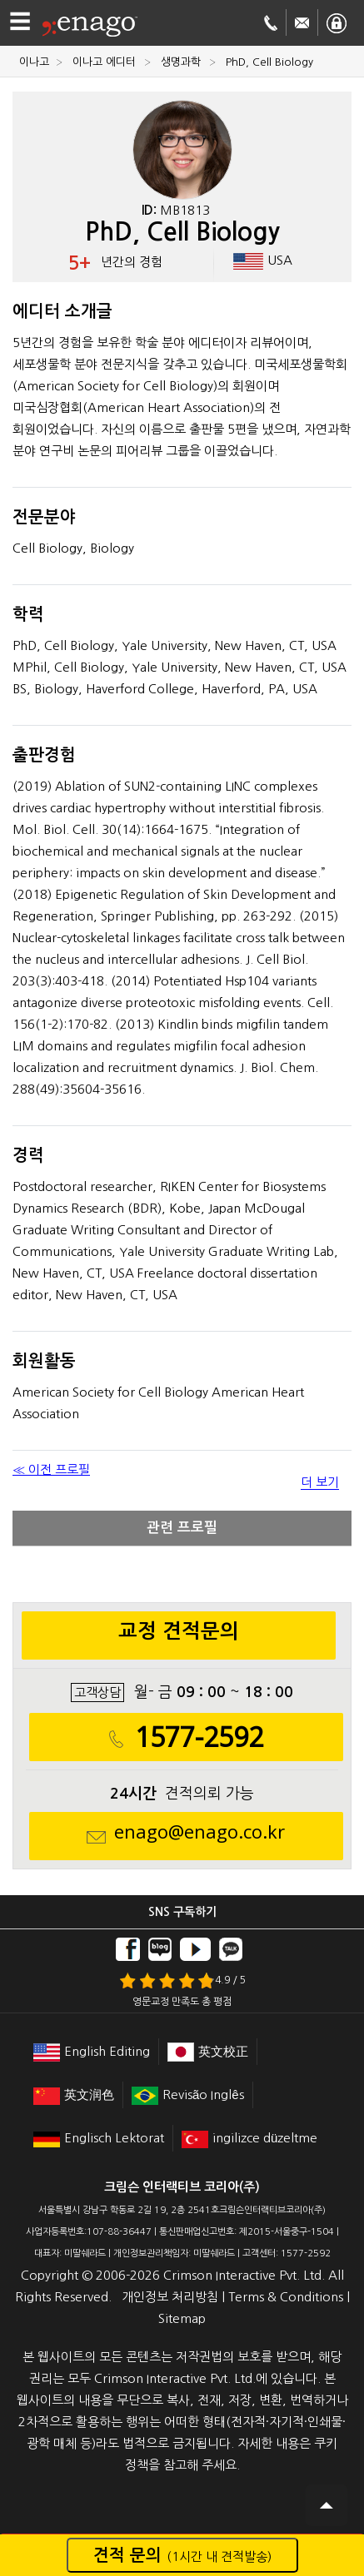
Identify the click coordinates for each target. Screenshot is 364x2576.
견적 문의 (182, 2555)
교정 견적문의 (178, 1631)
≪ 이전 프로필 (51, 1469)
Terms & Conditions (285, 2297)
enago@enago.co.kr (199, 1832)
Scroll (326, 2505)
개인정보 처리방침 (170, 2297)
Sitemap (182, 2318)
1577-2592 (199, 1738)
